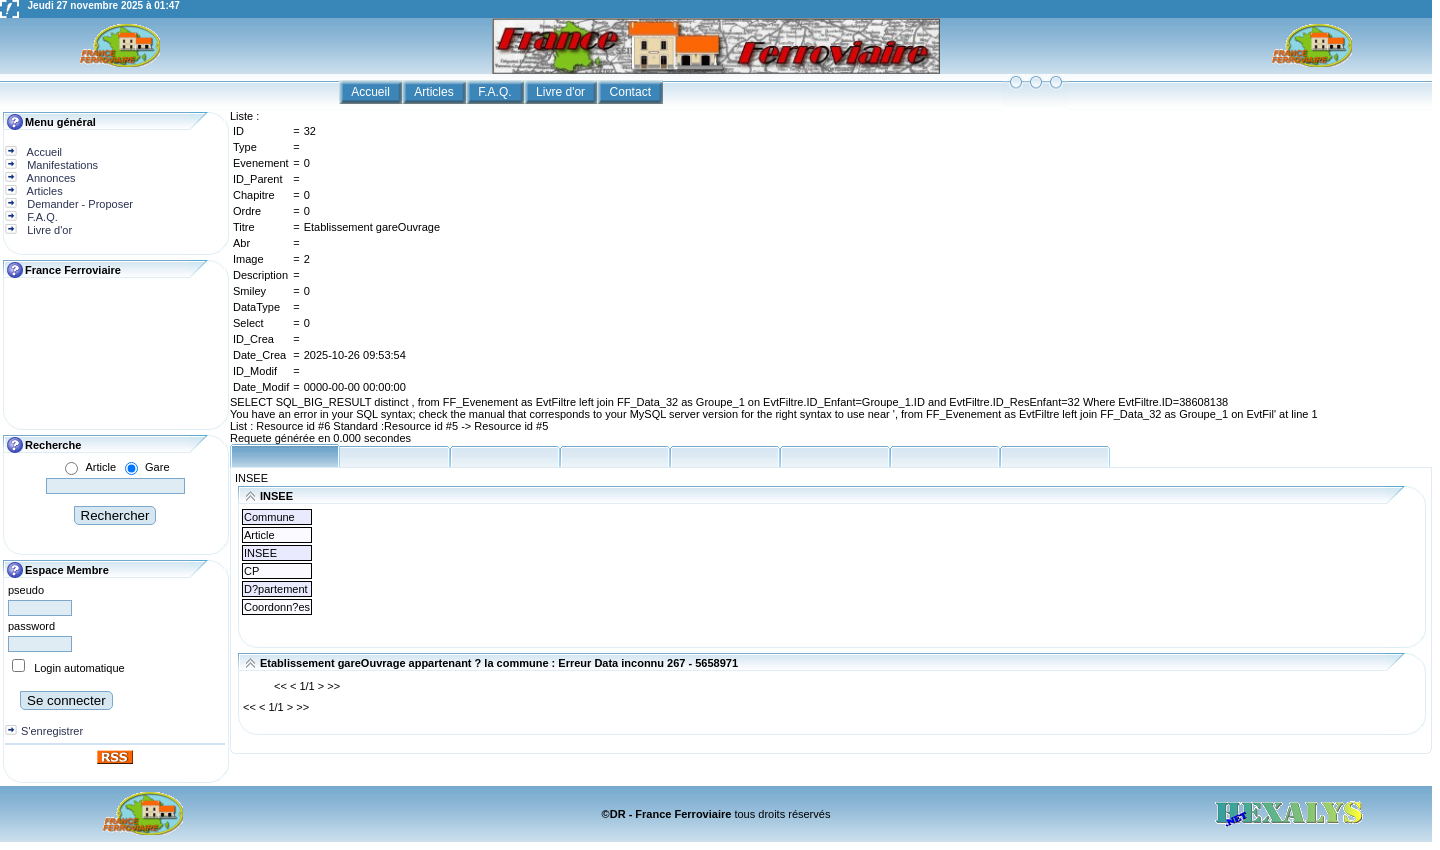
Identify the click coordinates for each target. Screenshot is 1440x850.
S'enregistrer (52, 731)
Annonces (49, 178)
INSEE (251, 478)
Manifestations (61, 165)
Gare (157, 467)
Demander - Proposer (78, 204)
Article (100, 467)
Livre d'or (562, 92)
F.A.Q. (496, 92)
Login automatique (79, 668)
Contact (632, 92)
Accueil (372, 92)
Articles (435, 92)
